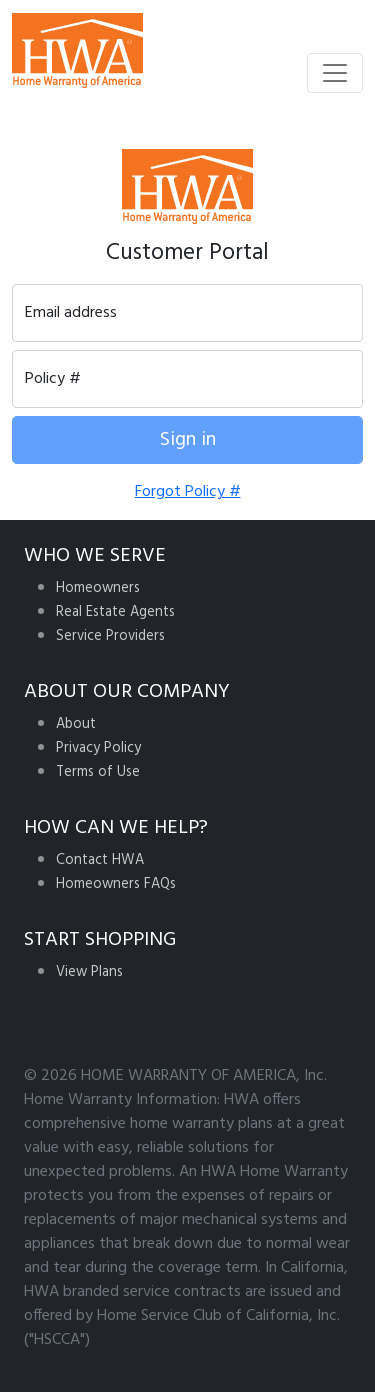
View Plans (89, 972)
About (76, 724)
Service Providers (110, 636)
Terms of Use (98, 772)
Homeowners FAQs (116, 884)
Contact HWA (100, 860)
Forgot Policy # (188, 492)
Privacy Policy (98, 748)
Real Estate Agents (115, 612)
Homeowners (98, 588)
